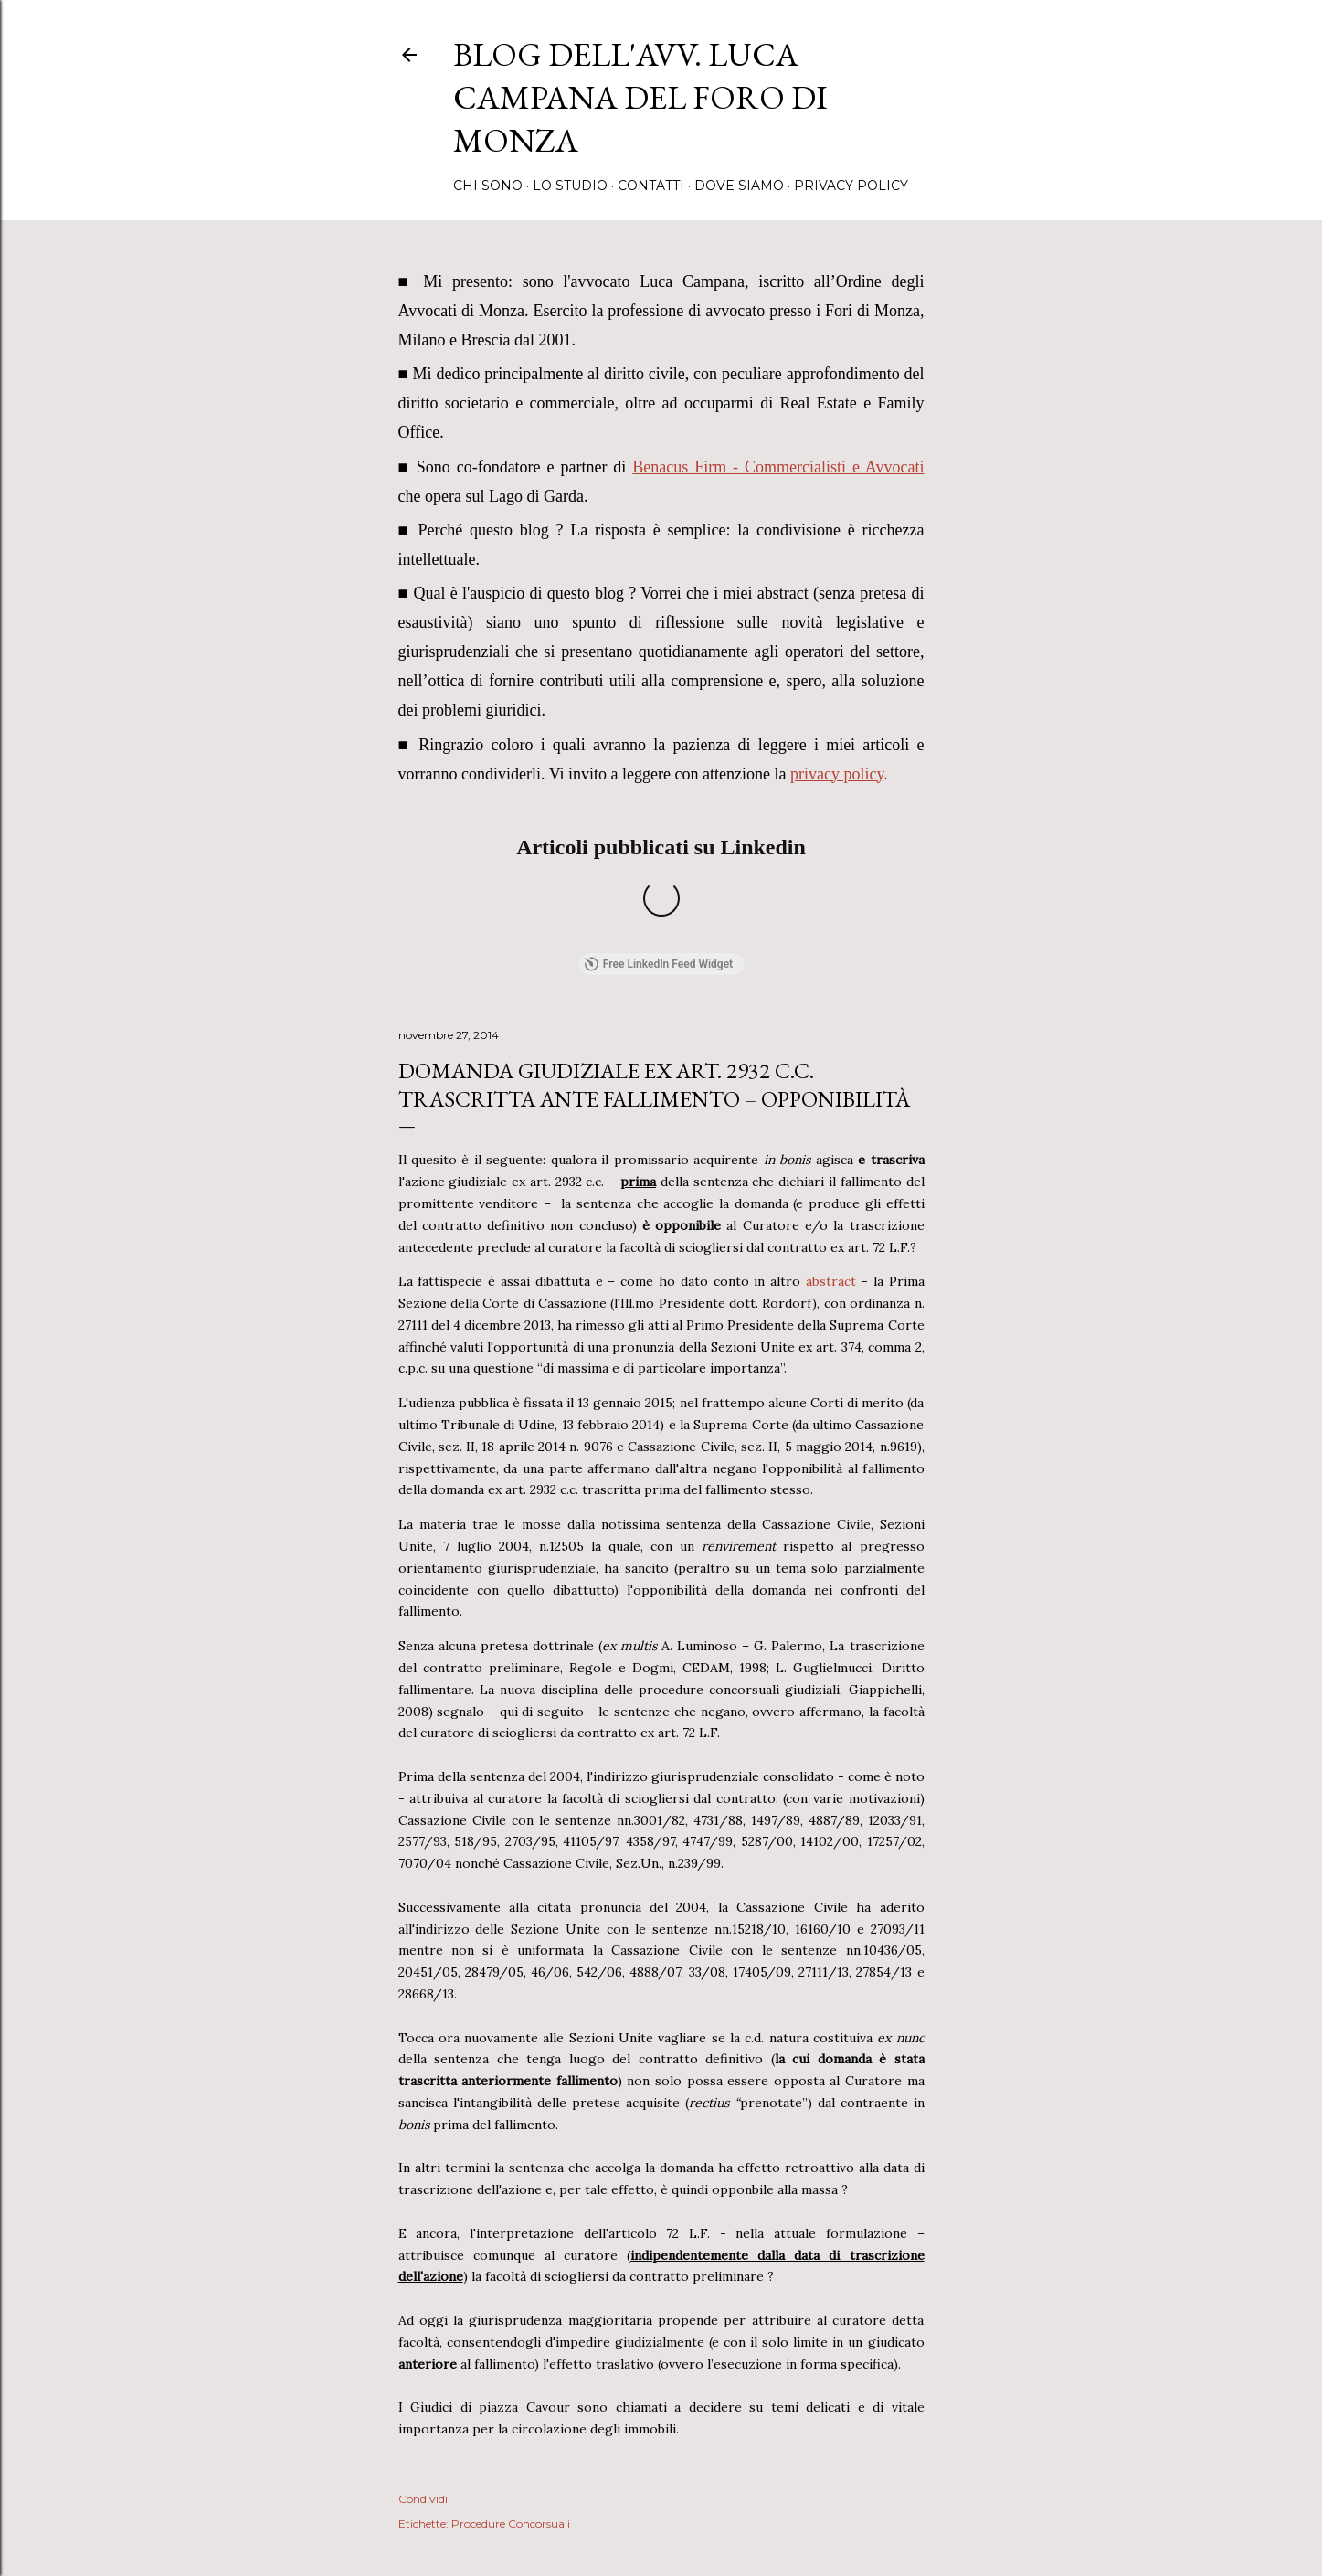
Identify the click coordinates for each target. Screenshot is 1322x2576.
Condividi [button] (423, 2303)
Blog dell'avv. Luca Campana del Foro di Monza (640, 97)
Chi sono (488, 185)
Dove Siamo (739, 185)
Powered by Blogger (661, 2489)
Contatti (651, 185)
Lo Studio (570, 185)
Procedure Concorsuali (510, 2329)
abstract (834, 1086)
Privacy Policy (851, 185)
